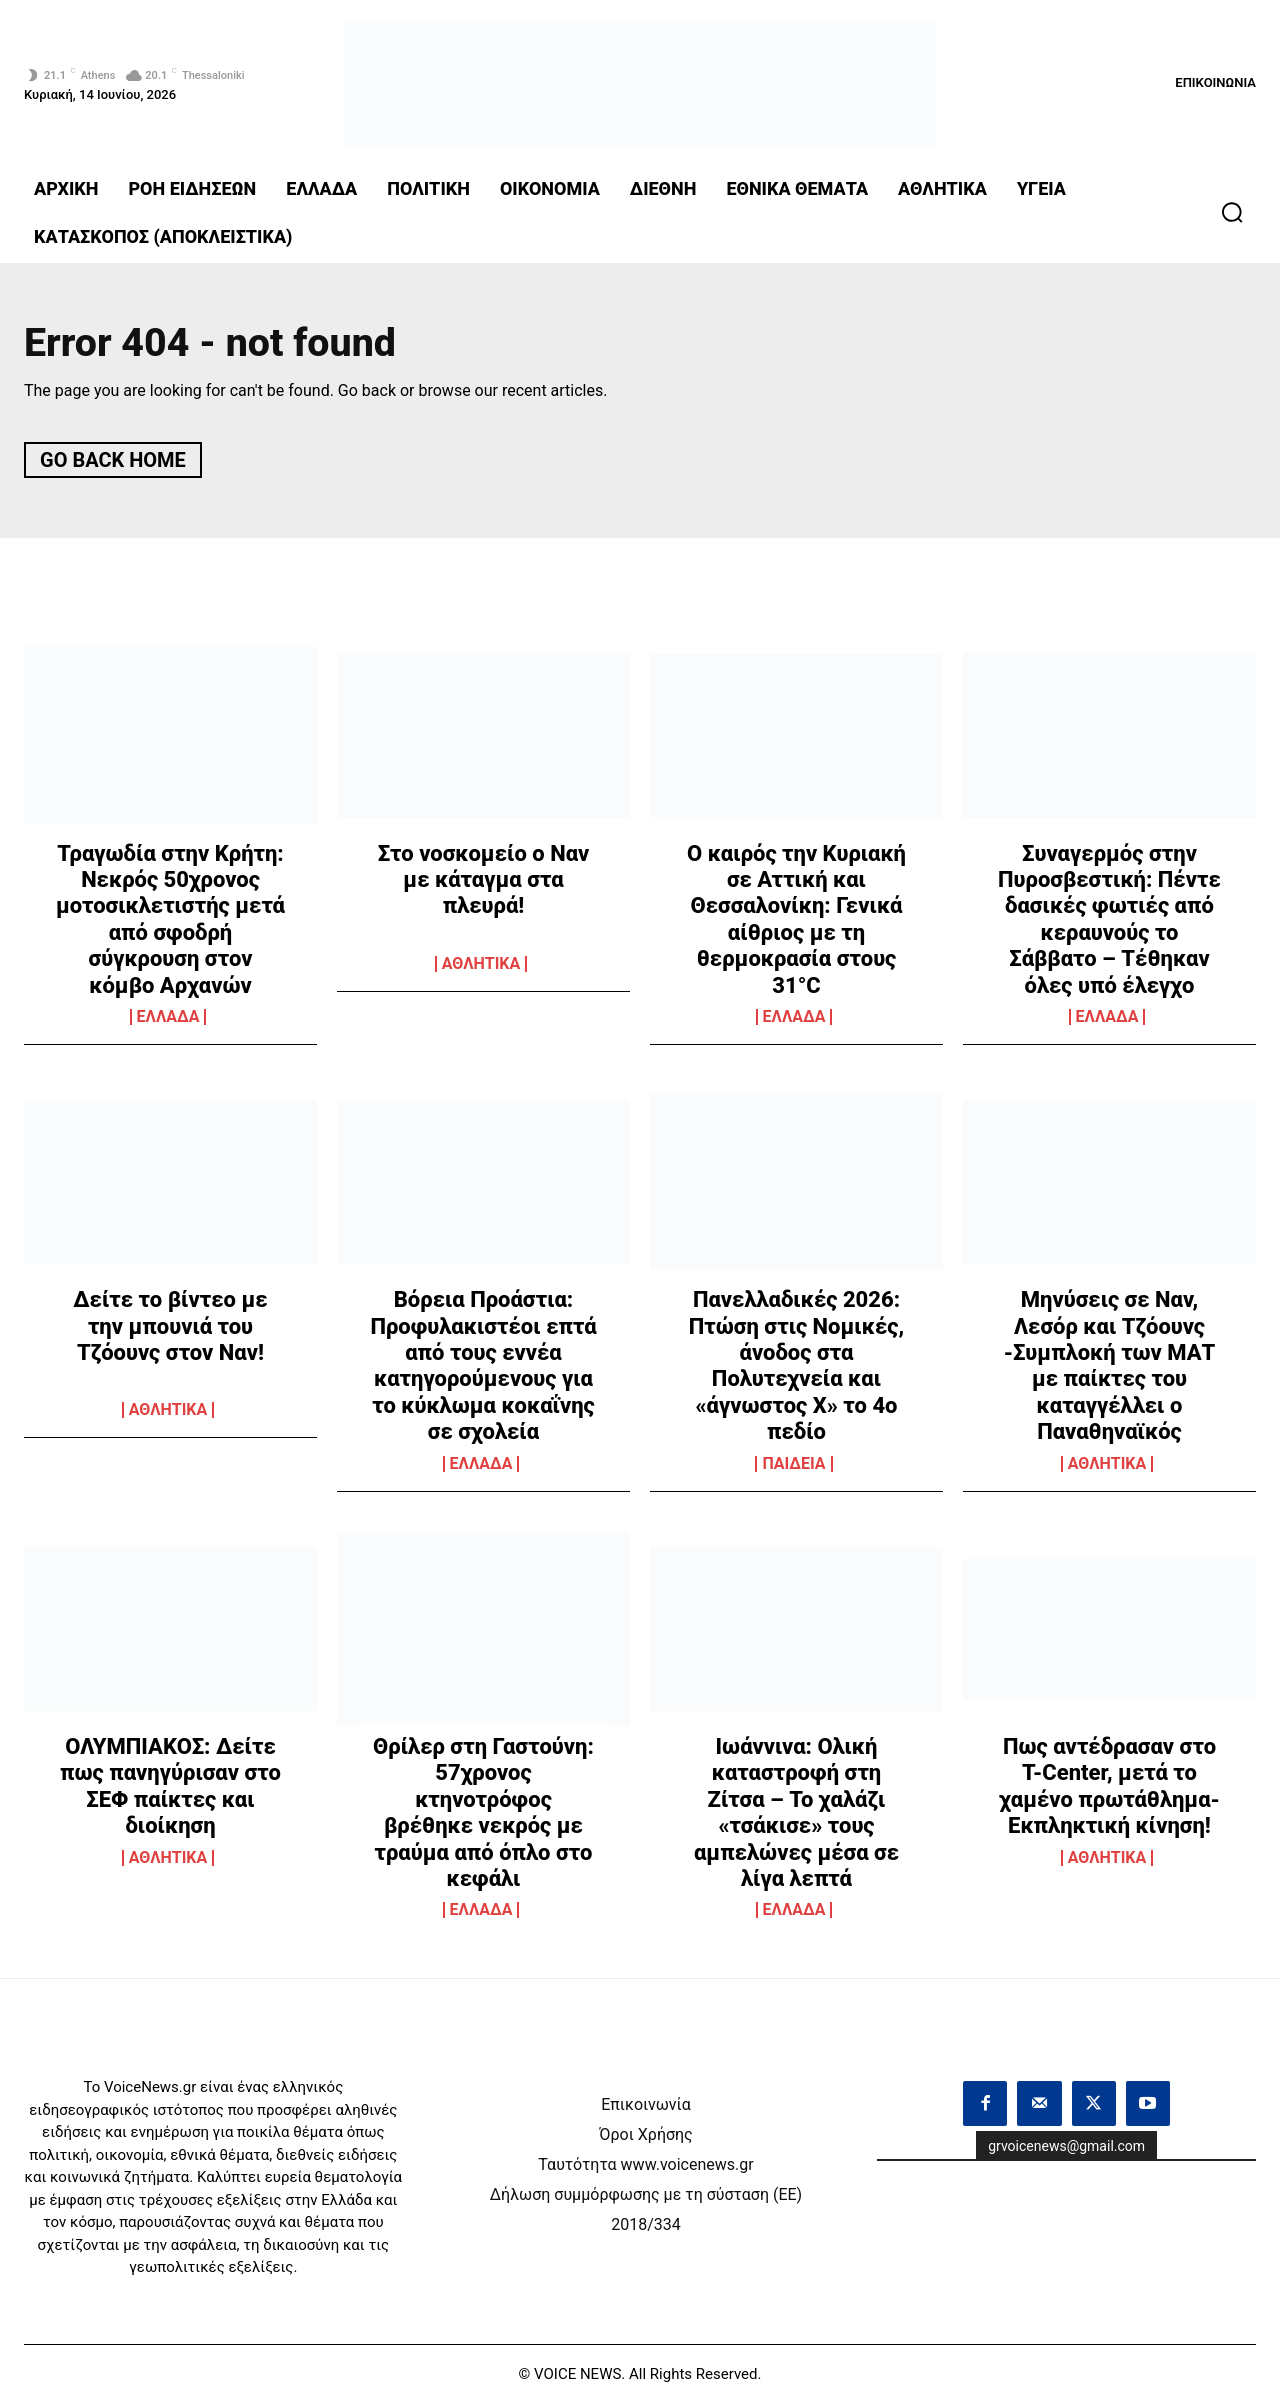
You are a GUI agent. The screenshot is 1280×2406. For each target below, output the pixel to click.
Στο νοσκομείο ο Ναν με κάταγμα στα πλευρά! (484, 882)
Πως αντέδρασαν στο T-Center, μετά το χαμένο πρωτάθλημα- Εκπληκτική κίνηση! (1109, 1789)
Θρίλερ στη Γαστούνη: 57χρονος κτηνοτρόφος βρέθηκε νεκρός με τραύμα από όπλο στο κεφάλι (483, 1815)
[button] (1232, 212)
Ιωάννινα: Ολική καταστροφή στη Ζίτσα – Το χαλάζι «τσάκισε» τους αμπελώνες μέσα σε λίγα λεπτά (796, 1815)
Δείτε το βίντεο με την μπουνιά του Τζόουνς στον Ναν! (170, 1329)
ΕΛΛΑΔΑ (168, 1020)
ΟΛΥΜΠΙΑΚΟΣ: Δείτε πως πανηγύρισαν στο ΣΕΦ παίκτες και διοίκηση (170, 1789)
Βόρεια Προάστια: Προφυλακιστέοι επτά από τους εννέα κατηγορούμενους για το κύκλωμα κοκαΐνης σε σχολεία (483, 1368)
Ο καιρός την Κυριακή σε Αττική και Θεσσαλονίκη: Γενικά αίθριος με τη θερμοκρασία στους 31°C (796, 921)
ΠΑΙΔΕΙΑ (793, 1466)
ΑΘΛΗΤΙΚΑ (481, 966)
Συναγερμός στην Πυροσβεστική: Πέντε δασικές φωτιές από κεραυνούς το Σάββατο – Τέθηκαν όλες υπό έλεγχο (1109, 921)
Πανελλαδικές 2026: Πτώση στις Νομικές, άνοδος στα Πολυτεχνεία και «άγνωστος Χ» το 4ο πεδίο (796, 1368)
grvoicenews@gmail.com (1066, 2148)
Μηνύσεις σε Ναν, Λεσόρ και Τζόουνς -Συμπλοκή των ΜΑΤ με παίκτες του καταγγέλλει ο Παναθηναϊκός (1110, 1368)
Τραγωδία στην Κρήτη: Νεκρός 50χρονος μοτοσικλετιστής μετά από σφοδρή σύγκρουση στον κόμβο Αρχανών (170, 921)
